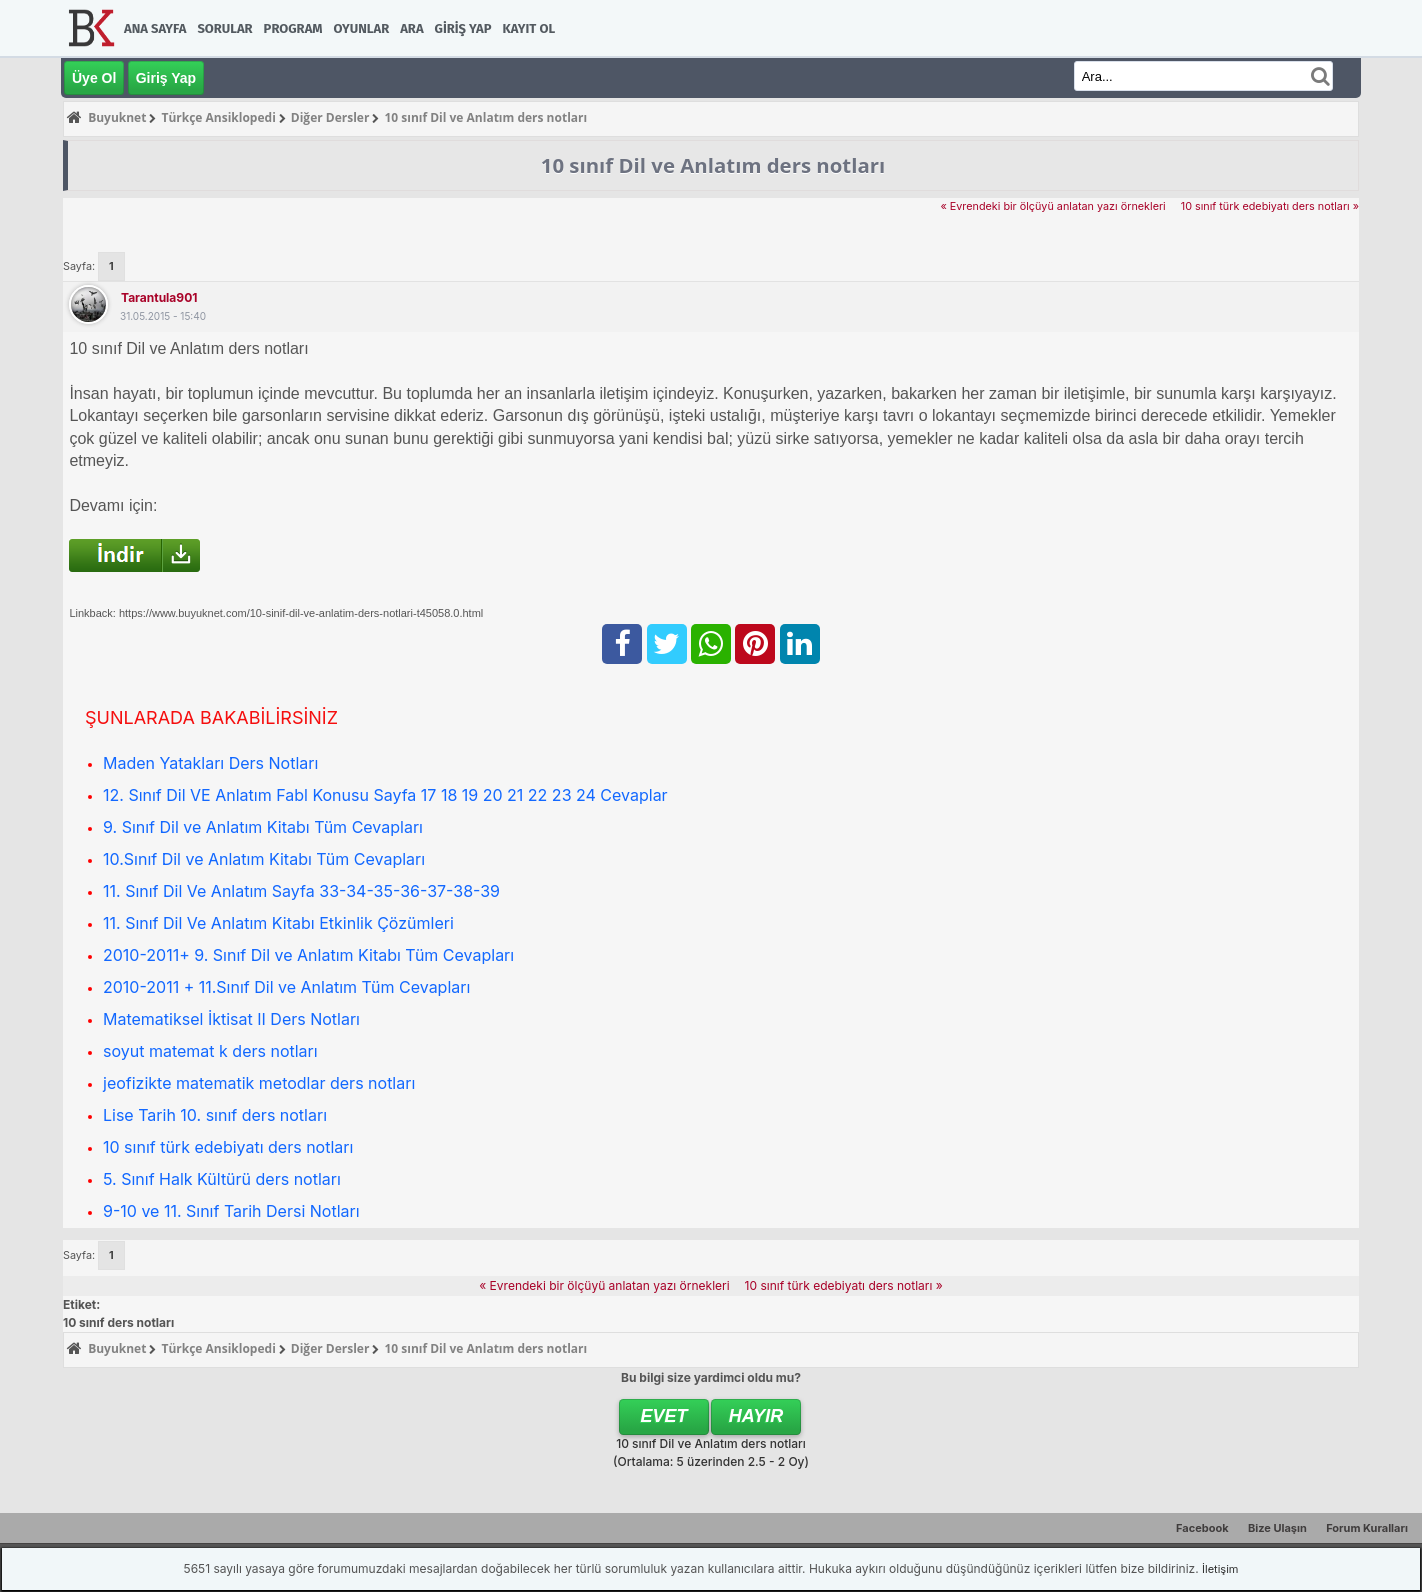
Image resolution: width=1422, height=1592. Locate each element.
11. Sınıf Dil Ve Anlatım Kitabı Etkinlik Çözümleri (278, 923)
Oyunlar (362, 28)
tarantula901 (159, 297)
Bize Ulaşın (1277, 1528)
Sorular (224, 28)
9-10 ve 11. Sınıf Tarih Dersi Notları (231, 1211)
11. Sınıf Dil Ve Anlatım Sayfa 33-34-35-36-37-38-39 (301, 891)
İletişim (1220, 1569)
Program (293, 28)
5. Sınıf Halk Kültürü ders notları (222, 1179)
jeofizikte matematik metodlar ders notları (259, 1083)
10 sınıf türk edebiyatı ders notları (228, 1147)
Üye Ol (94, 78)
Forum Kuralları (1367, 1528)
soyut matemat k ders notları (210, 1051)
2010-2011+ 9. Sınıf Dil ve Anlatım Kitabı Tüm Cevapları (308, 955)
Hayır (756, 1416)
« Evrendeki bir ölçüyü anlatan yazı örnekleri (1052, 206)
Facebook (1202, 1528)
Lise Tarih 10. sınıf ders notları (215, 1115)
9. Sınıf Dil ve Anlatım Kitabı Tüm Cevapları (263, 827)
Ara (411, 28)
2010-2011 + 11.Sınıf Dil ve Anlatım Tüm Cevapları (286, 987)
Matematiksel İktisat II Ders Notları (231, 1019)
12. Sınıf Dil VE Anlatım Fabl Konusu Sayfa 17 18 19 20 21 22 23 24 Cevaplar (385, 795)
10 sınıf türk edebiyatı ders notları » (1270, 206)
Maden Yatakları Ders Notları (210, 763)
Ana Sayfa (155, 28)
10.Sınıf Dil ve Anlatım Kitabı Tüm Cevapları (264, 859)
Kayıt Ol (529, 28)
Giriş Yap (463, 28)
